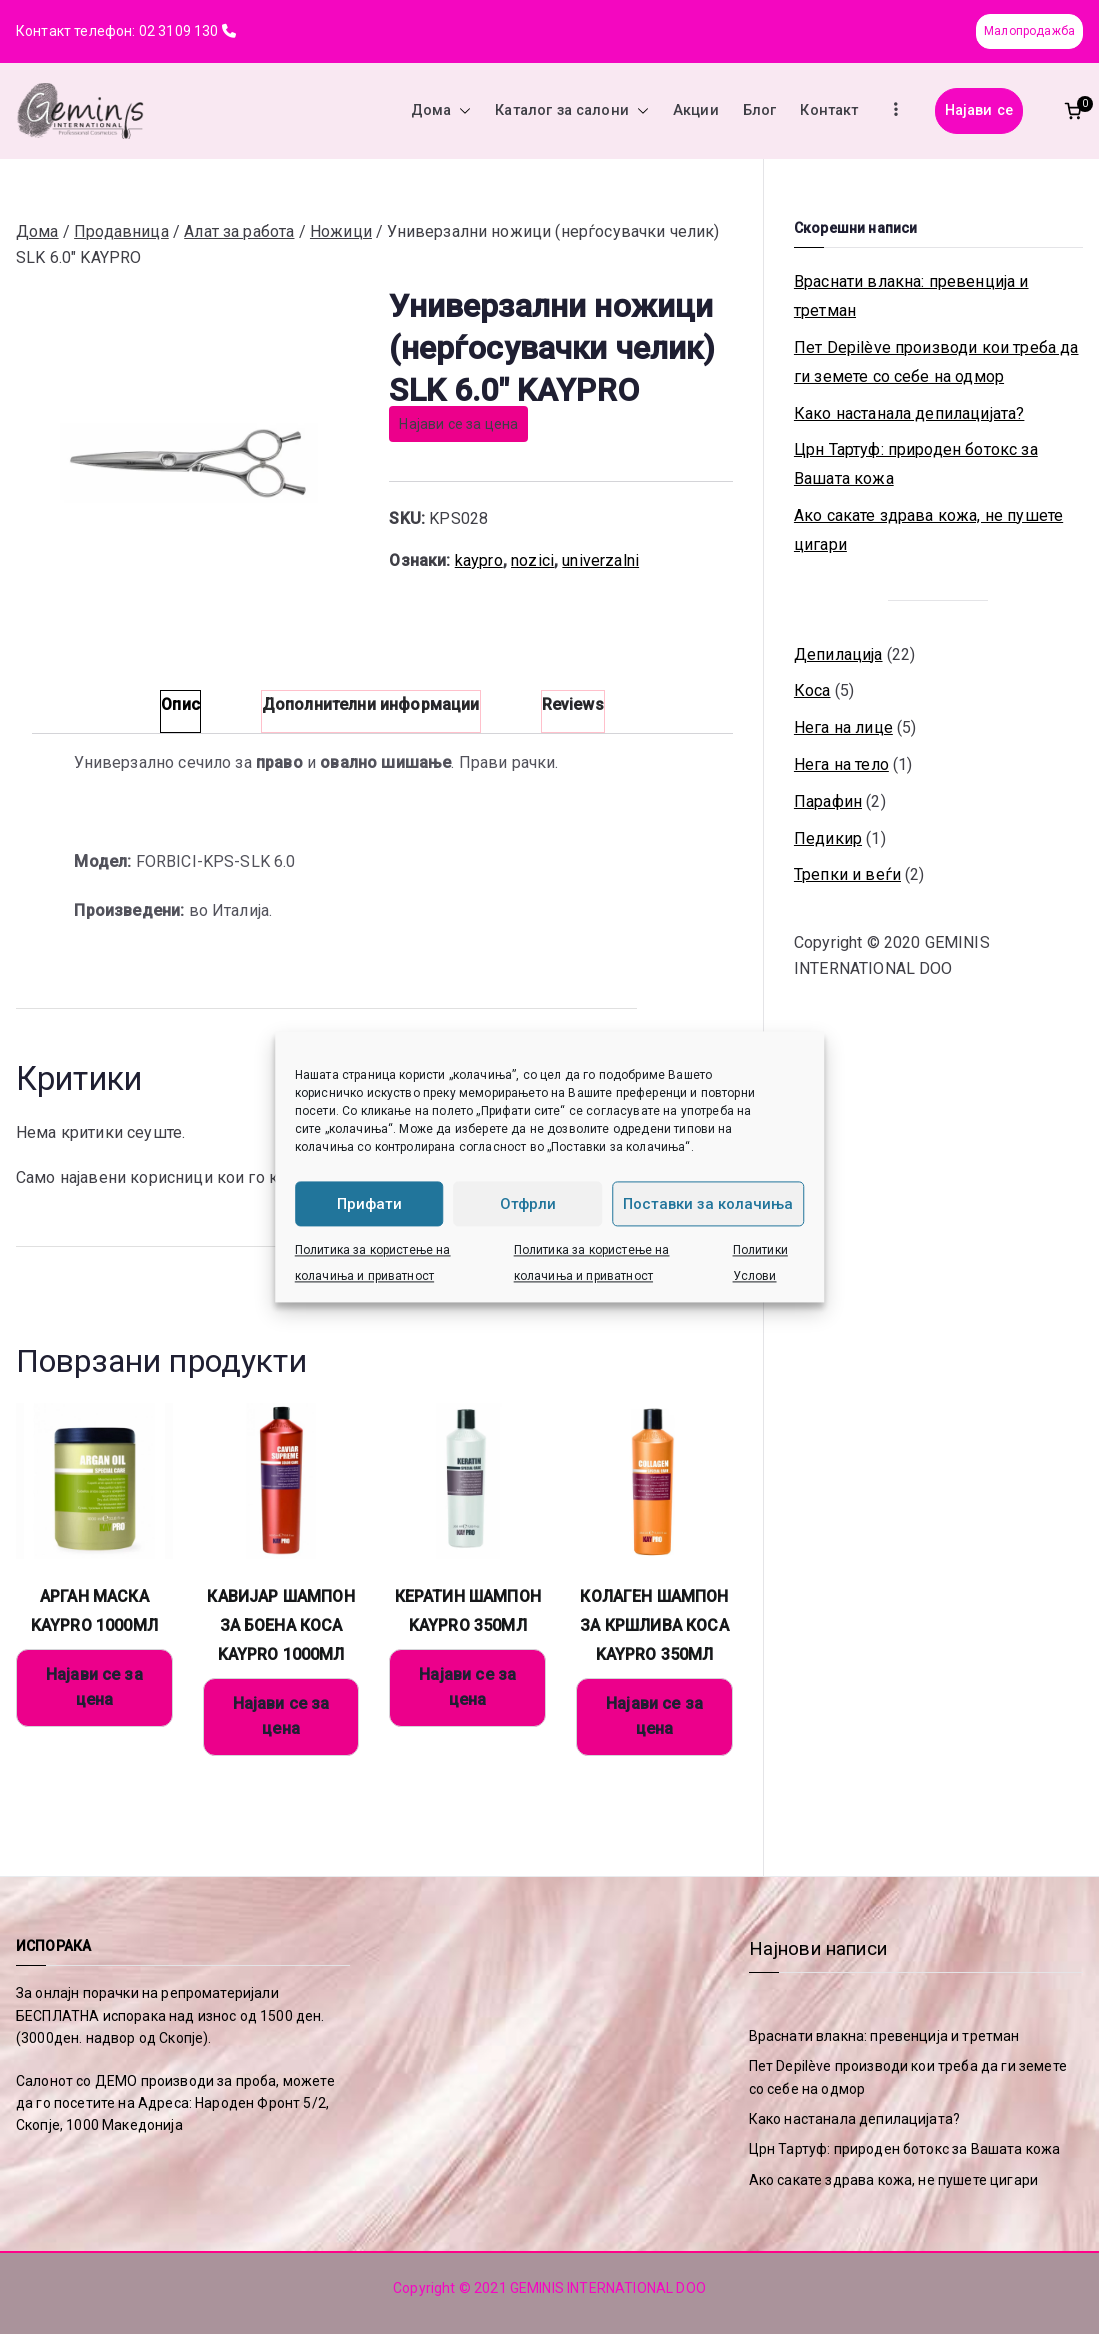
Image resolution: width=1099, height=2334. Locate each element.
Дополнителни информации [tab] (371, 704)
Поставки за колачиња (708, 1204)
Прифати (369, 1204)
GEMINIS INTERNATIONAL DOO (608, 2288)
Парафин (828, 801)
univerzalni (600, 560)
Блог (760, 110)
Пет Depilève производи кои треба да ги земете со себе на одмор (936, 362)
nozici (532, 560)
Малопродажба (1029, 31)
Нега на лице (843, 727)
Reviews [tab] (573, 704)
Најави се (979, 110)
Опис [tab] (180, 704)
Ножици (341, 231)
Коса (812, 690)
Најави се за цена (458, 424)
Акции (696, 110)
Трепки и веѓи (847, 874)
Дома (441, 111)
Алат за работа (239, 231)
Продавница (121, 231)
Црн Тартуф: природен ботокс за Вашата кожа (916, 464)
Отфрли (528, 1204)
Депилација (838, 654)
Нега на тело (841, 764)
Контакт (829, 110)
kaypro (479, 560)
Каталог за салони (572, 111)
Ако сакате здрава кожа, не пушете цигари (928, 530)
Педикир (828, 838)
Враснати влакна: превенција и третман (911, 296)
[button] (461, 111)
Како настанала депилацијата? (909, 413)
